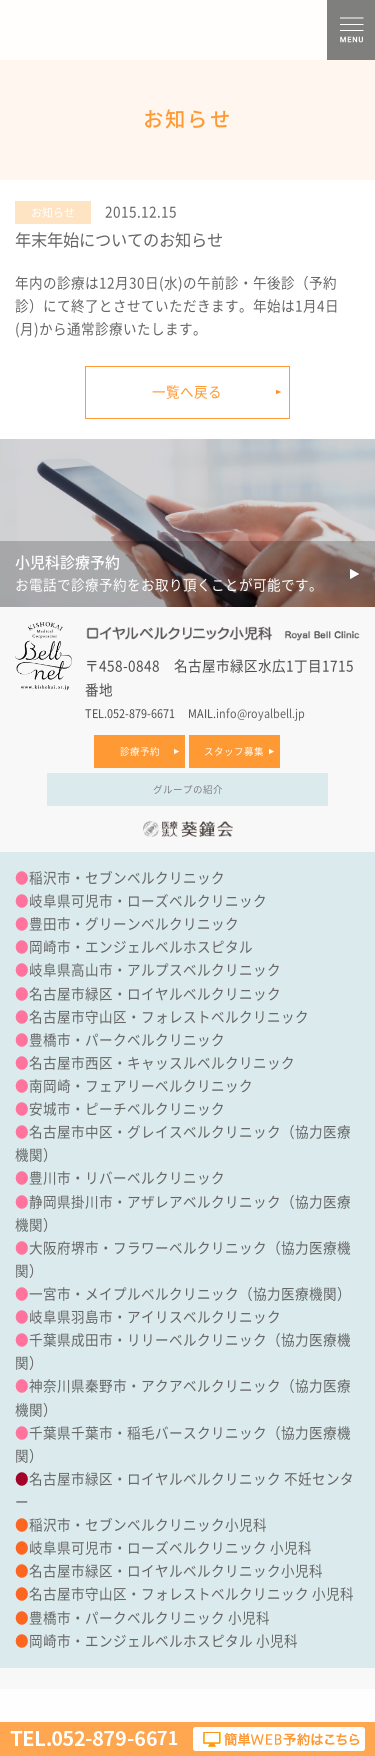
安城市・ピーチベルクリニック (127, 1109)
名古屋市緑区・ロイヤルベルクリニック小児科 (176, 1571)
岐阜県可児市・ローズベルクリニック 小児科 (170, 1548)
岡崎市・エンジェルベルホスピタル (141, 947)
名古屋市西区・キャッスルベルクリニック (162, 1063)
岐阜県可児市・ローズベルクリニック (148, 901)
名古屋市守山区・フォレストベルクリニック (169, 1017)
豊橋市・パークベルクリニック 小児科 (149, 1618)
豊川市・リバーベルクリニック (127, 1178)
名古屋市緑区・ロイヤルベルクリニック (155, 994)
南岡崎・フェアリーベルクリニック (141, 1086)
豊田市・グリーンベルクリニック (134, 924)
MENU (351, 30)
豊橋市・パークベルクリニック (127, 1040)
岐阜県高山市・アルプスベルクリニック (155, 970)
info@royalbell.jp (260, 713)
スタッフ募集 (234, 751)
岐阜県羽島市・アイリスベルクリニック (155, 1317)
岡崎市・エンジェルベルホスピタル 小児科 (163, 1641)
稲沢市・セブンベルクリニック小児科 (148, 1525)
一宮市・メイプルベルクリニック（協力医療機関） (190, 1294)
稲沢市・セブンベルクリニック (127, 878)
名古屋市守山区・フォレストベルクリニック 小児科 (191, 1594)
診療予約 (140, 751)
